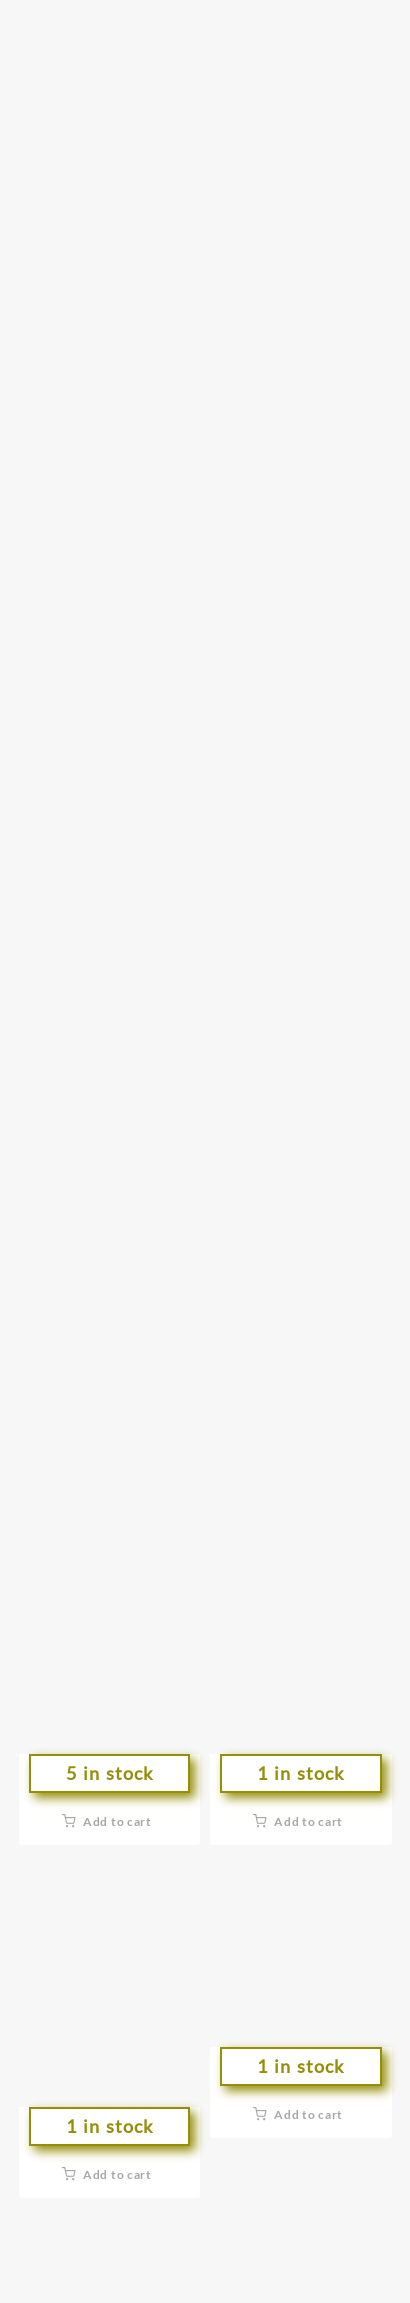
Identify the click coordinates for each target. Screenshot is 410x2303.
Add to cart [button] (117, 1821)
